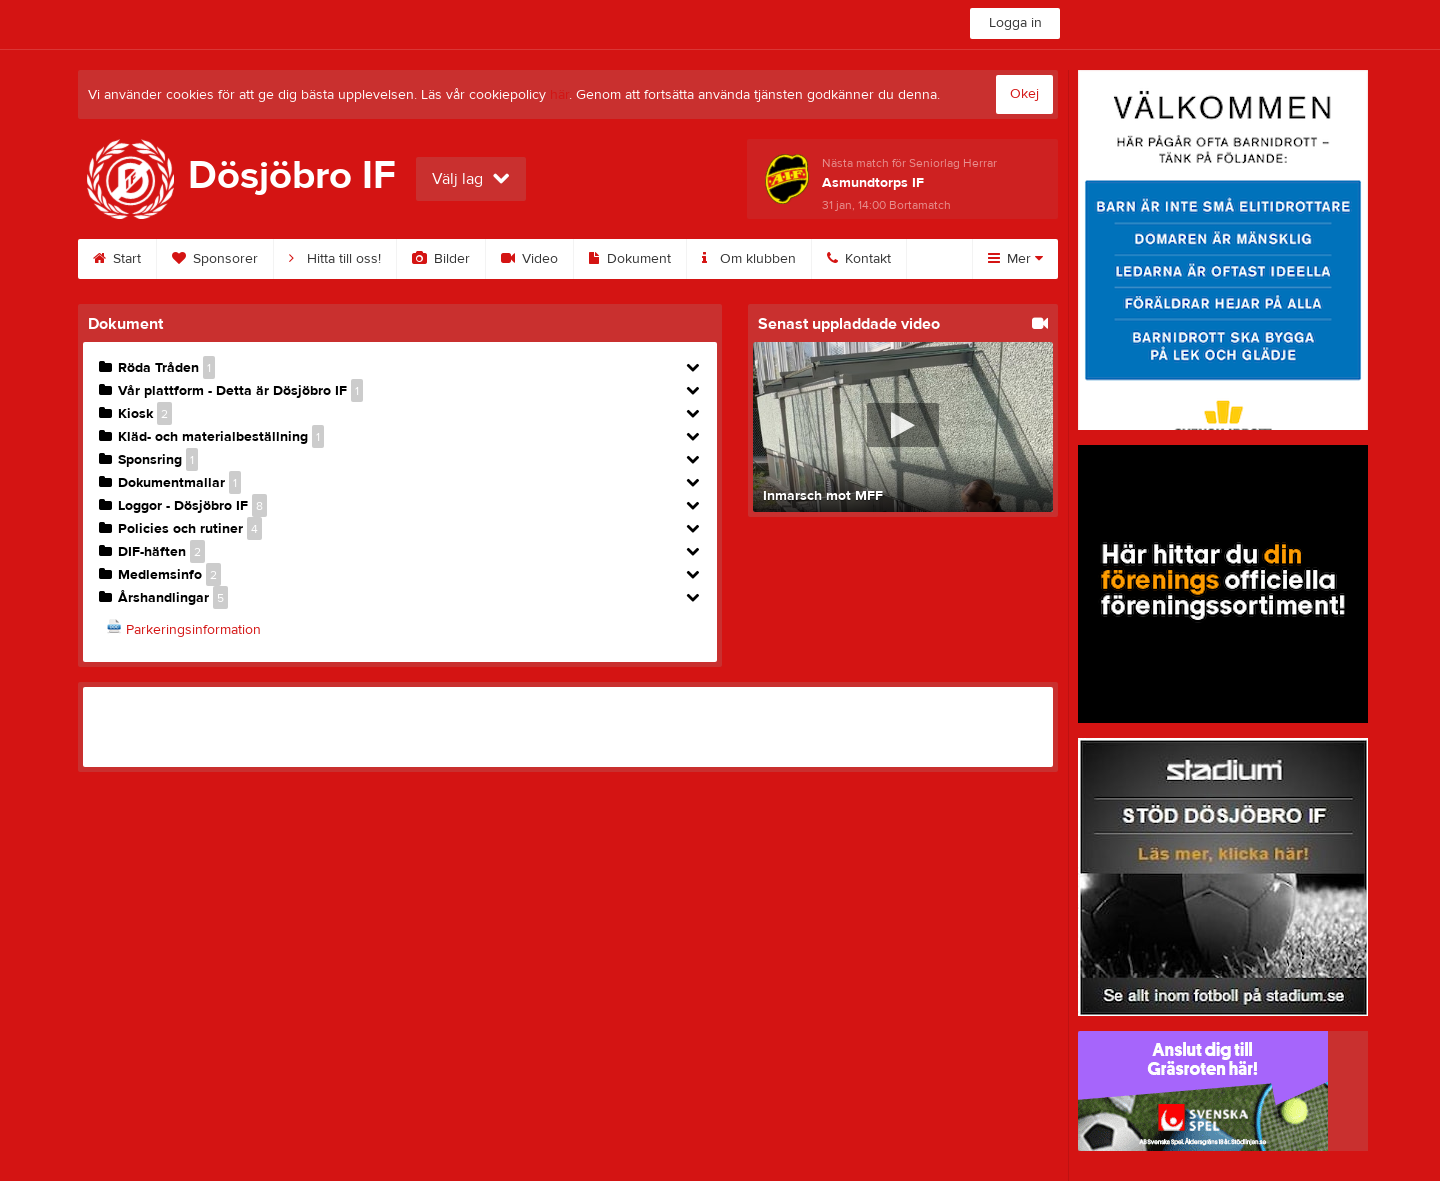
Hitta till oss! (335, 259)
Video (529, 259)
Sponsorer (215, 259)
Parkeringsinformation (193, 630)
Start (117, 259)
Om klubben (749, 259)
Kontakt (859, 259)
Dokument (630, 259)
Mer (1015, 259)
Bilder (441, 259)
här (559, 95)
